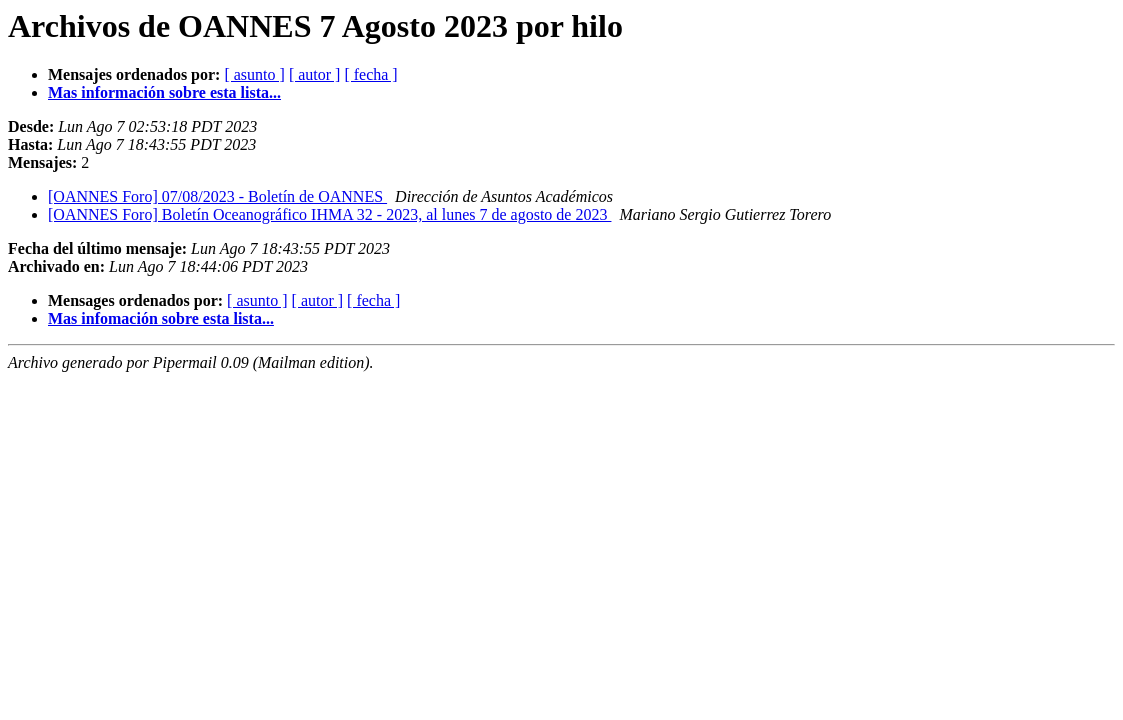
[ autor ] (315, 74)
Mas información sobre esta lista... (164, 92)
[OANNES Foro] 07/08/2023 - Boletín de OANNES (217, 196)
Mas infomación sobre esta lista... (161, 318)
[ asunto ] (254, 74)
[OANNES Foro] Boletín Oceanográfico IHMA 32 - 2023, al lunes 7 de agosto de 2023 (329, 214)
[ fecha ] (370, 74)
